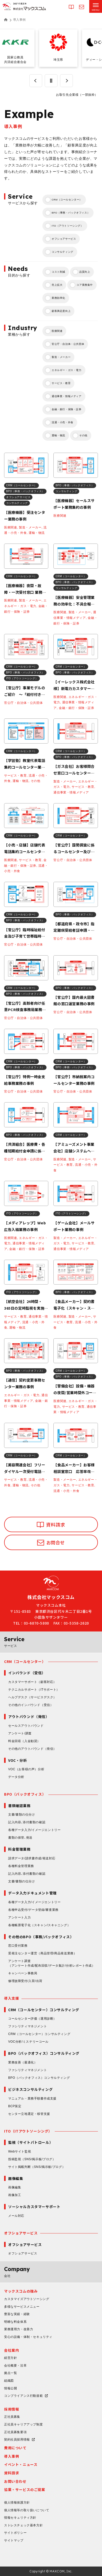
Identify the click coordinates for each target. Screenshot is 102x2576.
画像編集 (14, 2187)
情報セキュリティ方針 (20, 2517)
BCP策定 (14, 2106)
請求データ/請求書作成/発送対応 (31, 1858)
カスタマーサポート (32, 1682)
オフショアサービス (21, 2232)
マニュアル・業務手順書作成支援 (32, 2098)
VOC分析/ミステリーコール (28, 2041)
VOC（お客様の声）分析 (26, 1769)
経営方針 (10, 2358)
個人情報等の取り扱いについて (26, 2510)
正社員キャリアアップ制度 (23, 2424)
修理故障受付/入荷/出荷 (25, 1981)
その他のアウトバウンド (32, 1748)
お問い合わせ (15, 2481)
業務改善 (22, 2062)
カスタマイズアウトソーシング (26, 2299)
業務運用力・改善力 (18, 2329)
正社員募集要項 (15, 2432)
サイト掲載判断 (36, 2167)
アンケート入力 (19, 1917)
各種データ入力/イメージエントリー (34, 1830)
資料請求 (11, 2472)
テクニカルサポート (34, 1689)
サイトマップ (14, 2540)
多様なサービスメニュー (22, 2306)
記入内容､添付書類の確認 (26, 1822)
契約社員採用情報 (17, 2439)
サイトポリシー (15, 2533)
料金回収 (24, 1741)
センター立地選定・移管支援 (29, 2114)
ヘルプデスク (32, 1697)
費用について (15, 2447)
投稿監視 (32, 2159)
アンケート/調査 (20, 1733)
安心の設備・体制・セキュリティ (28, 2337)
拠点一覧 (10, 2373)
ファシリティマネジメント (27, 2026)
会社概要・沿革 (15, 2365)
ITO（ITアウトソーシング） (28, 2131)
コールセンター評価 (32, 2018)
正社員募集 (12, 2417)
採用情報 (11, 2409)
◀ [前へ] (35, 80)
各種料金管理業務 (21, 1866)
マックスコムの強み (21, 2291)
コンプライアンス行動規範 (23, 2396)
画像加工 (14, 2195)
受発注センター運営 (42, 1953)
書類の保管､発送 (20, 1837)
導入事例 (11, 2456)
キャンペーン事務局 (22, 1973)
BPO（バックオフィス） (25, 1794)
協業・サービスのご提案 (24, 2489)
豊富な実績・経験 (17, 2314)
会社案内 (11, 2350)
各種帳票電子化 (39, 1925)
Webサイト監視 (19, 2151)
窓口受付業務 (18, 1945)
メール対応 (16, 2216)
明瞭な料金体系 (15, 2322)
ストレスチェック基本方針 (23, 2525)
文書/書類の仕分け (21, 1814)
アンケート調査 (51, 1963)
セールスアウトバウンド (26, 1725)
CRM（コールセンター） (25, 1661)
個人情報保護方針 (17, 2502)
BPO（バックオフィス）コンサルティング (39, 2078)
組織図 (9, 2380)
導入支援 (11, 1998)
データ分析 (16, 1777)
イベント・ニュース (20, 2464)
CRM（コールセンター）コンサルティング (39, 2034)
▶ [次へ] (66, 80)
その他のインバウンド (30, 1705)
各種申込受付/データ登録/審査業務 (33, 1910)
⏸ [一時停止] (51, 80)
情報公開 (10, 2388)
